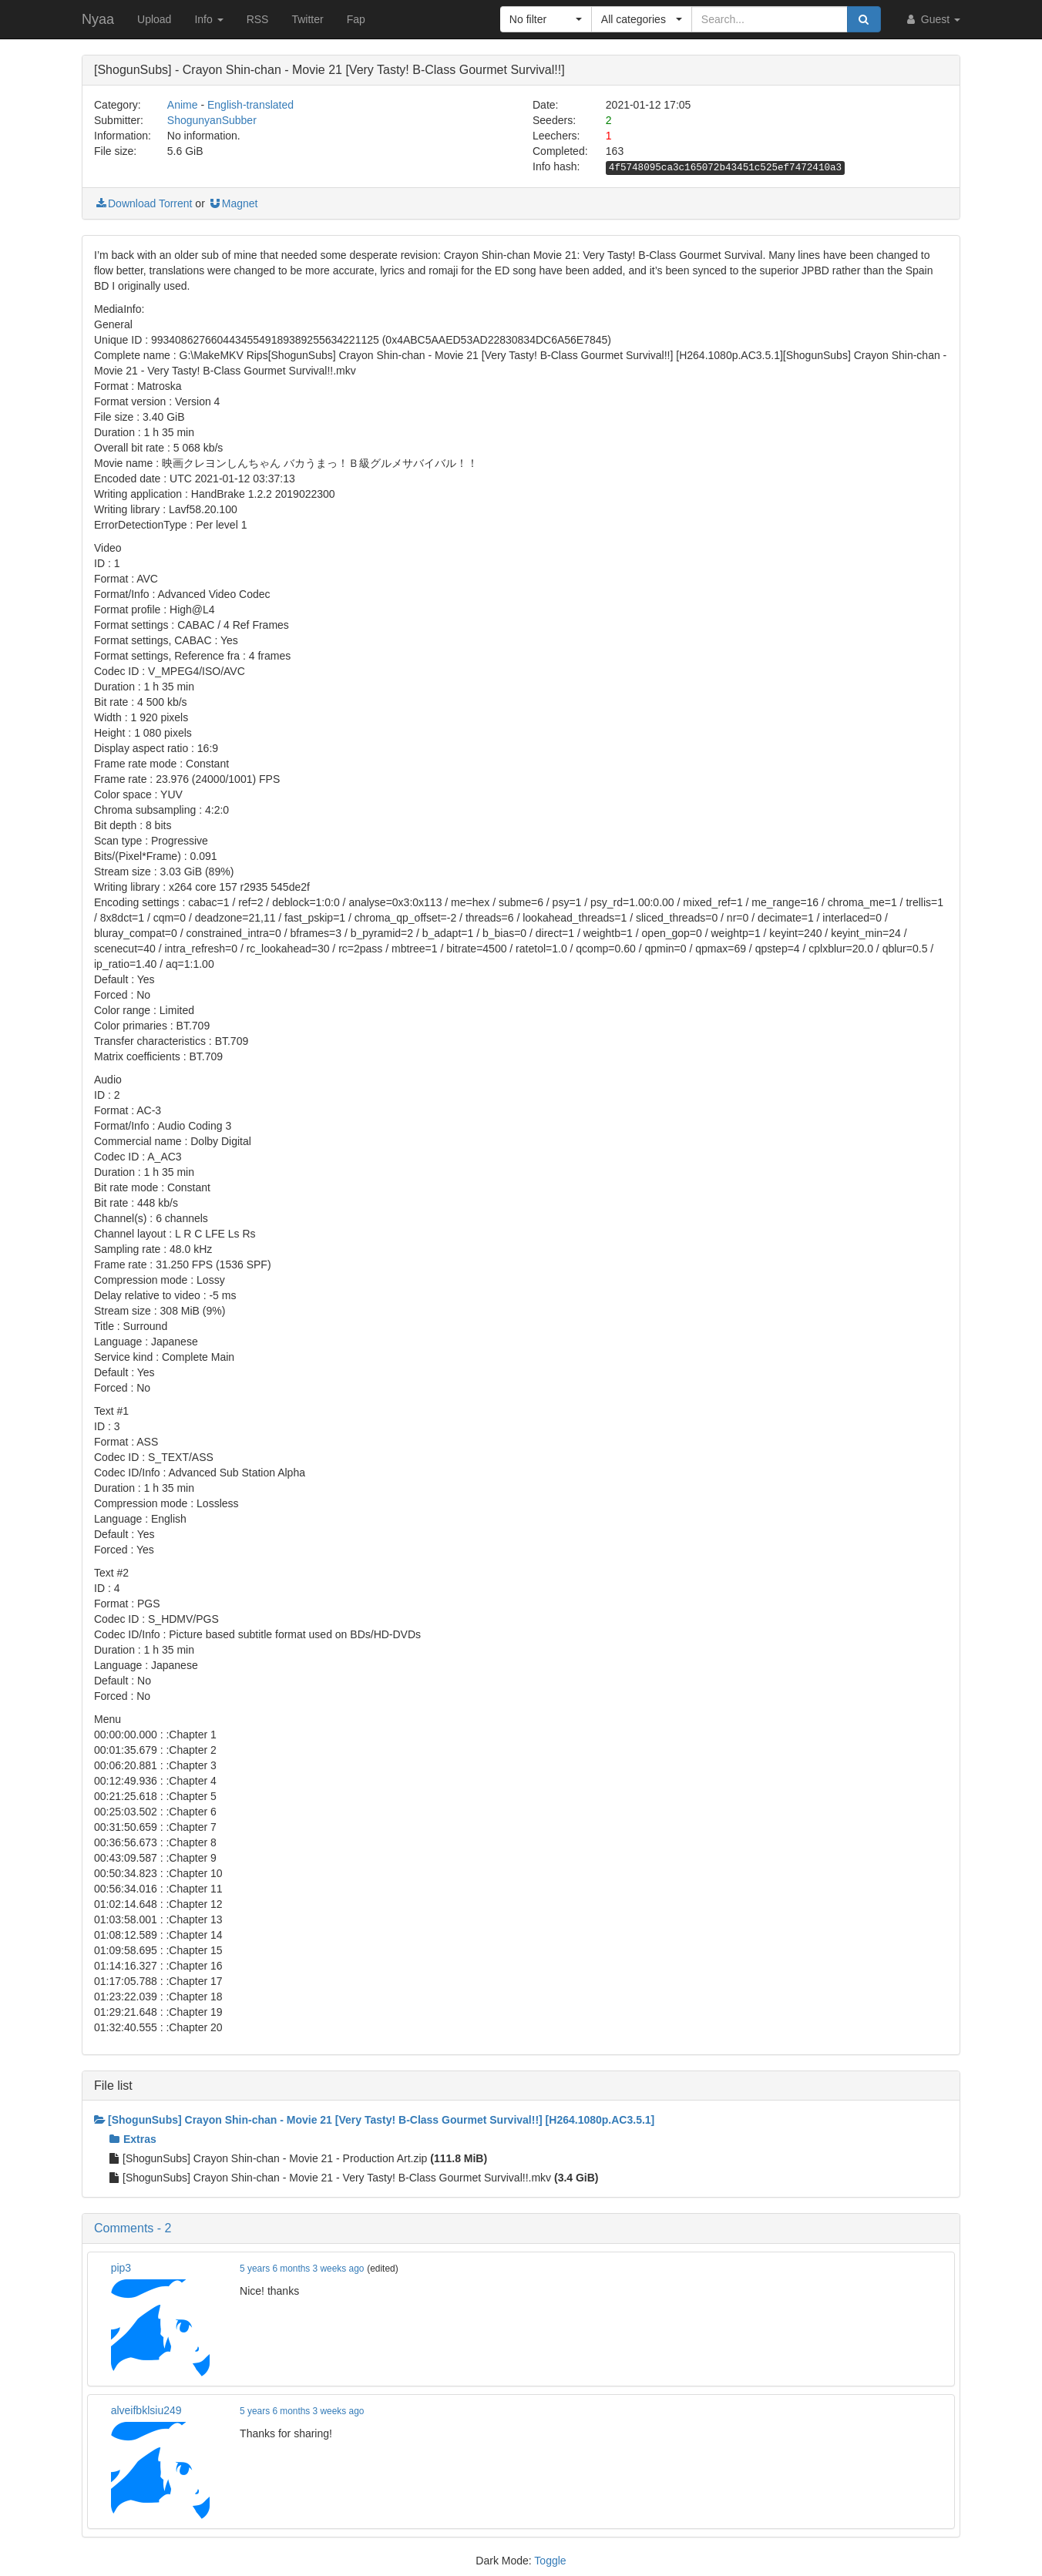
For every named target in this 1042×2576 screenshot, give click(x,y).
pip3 (121, 2268)
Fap (356, 19)
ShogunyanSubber (212, 120)
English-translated (250, 105)
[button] (546, 19)
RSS (258, 19)
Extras (132, 2139)
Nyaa (98, 19)
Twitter (307, 19)
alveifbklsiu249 (146, 2410)
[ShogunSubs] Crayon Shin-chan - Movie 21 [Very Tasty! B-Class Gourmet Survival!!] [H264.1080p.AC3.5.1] (374, 2120)
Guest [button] (932, 19)
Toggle (550, 2560)
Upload (154, 19)
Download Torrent (143, 203)
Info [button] (208, 19)
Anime (182, 105)
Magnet (233, 203)
